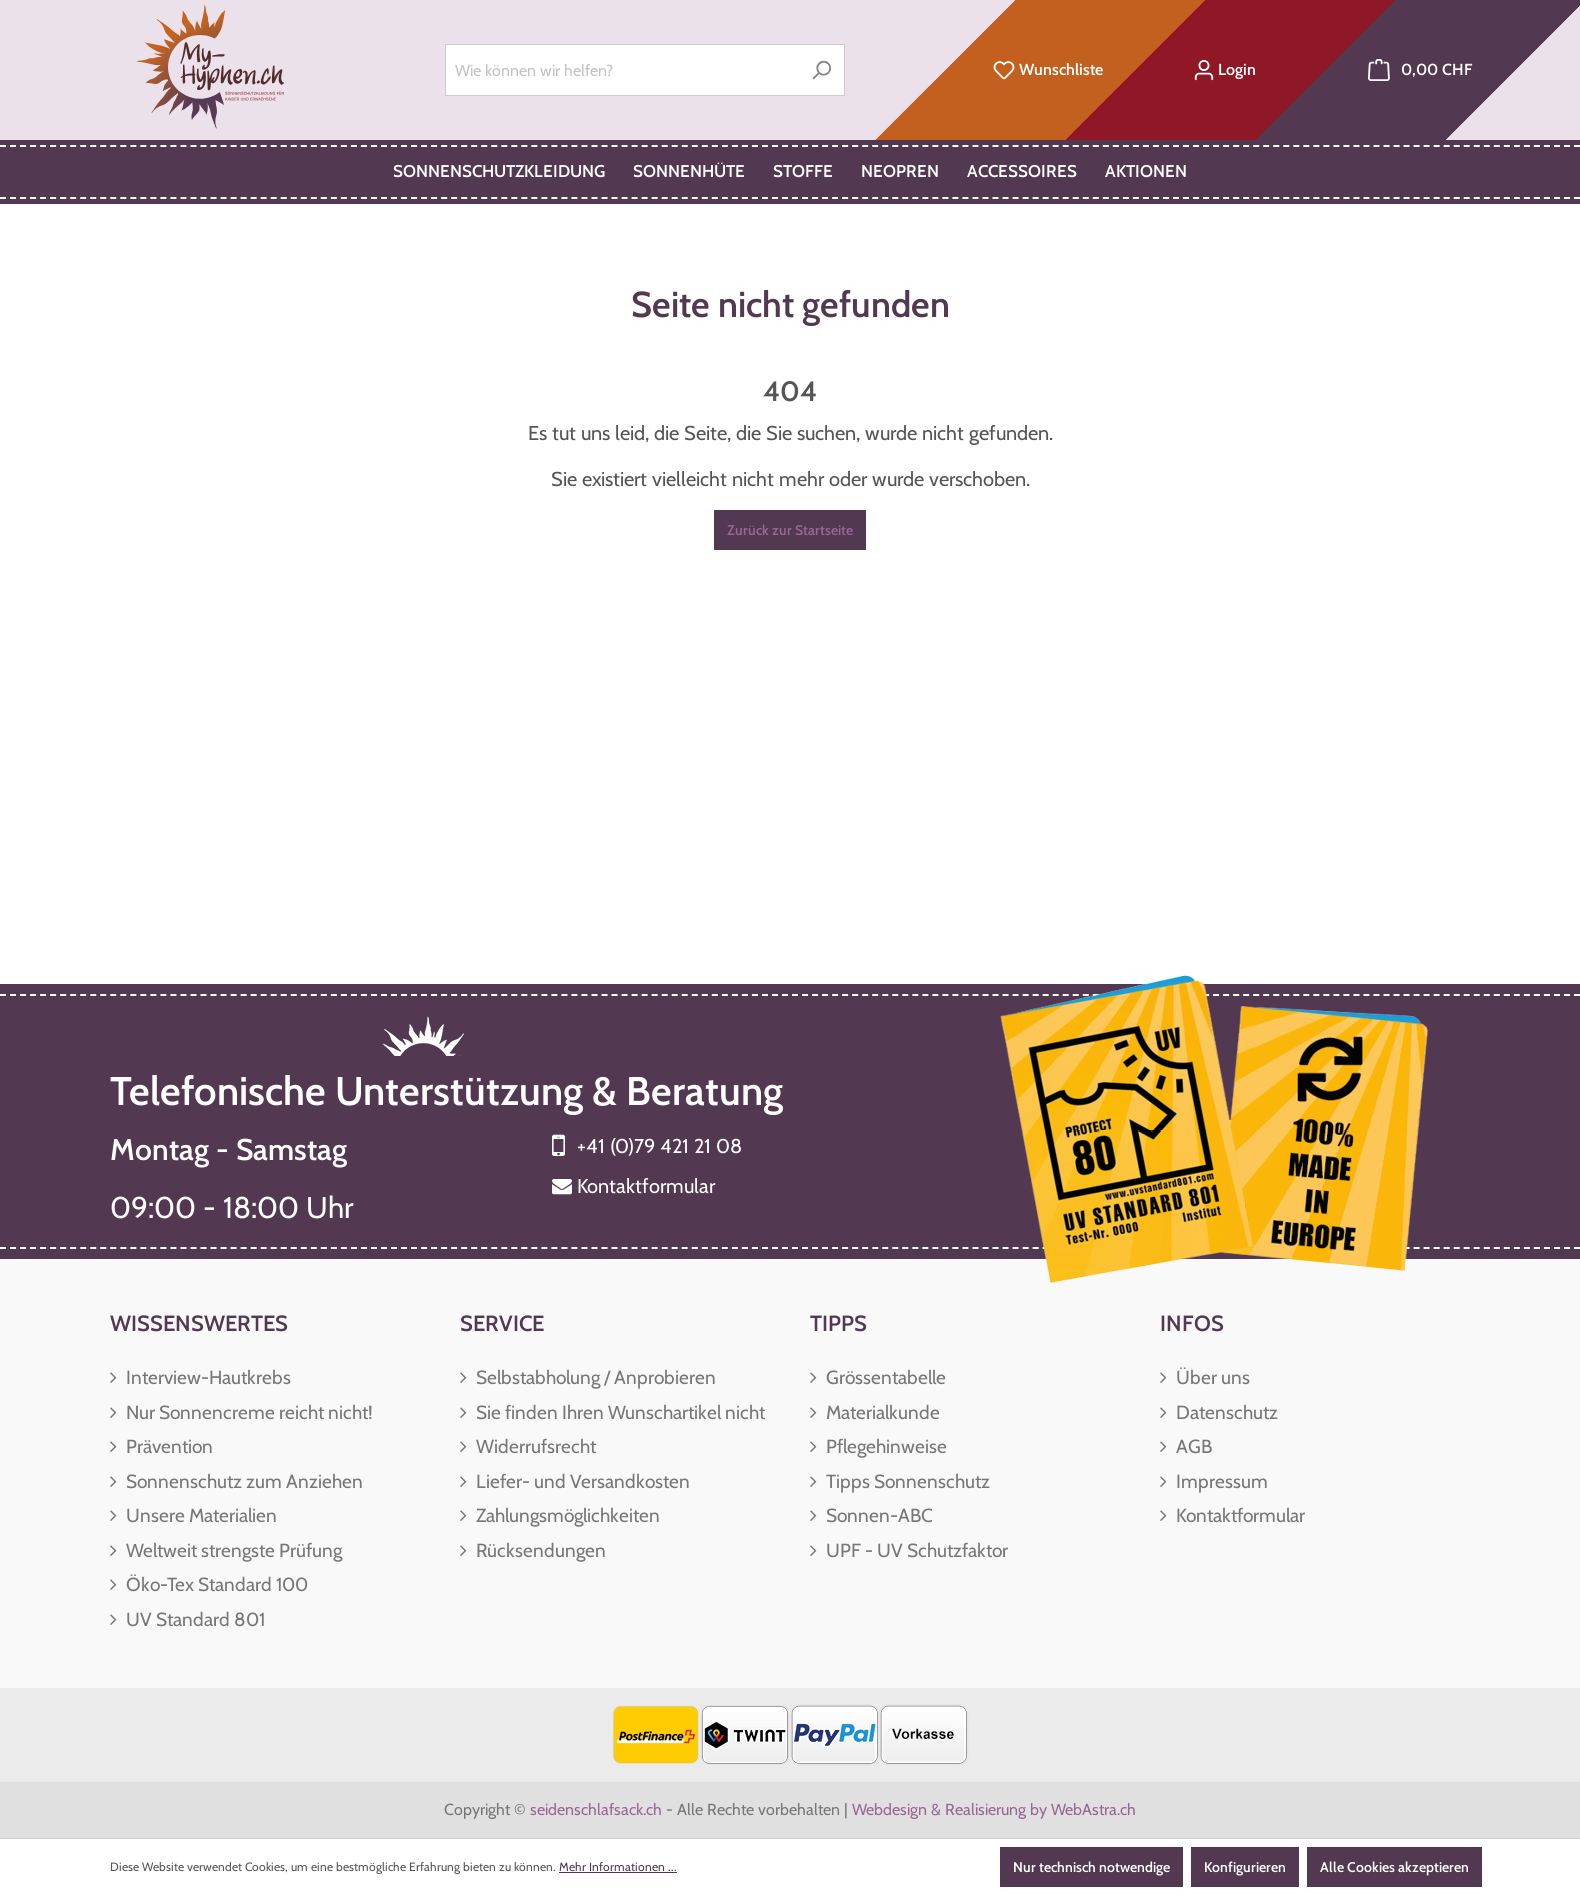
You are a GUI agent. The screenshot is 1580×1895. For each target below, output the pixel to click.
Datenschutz (1225, 1412)
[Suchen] (821, 70)
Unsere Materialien (199, 1515)
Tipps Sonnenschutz (906, 1481)
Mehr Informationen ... (618, 1866)
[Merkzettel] (1048, 70)
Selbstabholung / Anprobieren (594, 1377)
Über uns (1211, 1377)
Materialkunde (881, 1412)
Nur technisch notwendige (1091, 1867)
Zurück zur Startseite (790, 530)
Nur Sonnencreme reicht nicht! (247, 1412)
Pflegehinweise (884, 1446)
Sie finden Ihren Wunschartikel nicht (618, 1412)
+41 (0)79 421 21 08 (659, 1146)
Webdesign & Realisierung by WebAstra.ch (994, 1809)
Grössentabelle (884, 1377)
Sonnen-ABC (877, 1515)
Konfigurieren (1245, 1867)
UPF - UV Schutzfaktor (915, 1550)
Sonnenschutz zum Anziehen (242, 1481)
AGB (1192, 1446)
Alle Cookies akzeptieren (1394, 1867)
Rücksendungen (539, 1550)
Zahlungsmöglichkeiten (566, 1515)
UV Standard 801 (193, 1619)
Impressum (1220, 1481)
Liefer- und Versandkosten (581, 1481)
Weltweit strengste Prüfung (232, 1550)
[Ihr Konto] (1224, 70)
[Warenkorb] (1420, 70)
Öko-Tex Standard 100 (215, 1584)
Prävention (167, 1446)
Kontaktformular (646, 1186)
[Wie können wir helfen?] (622, 70)
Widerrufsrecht (534, 1446)
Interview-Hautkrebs (206, 1377)
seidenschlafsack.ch (596, 1809)
